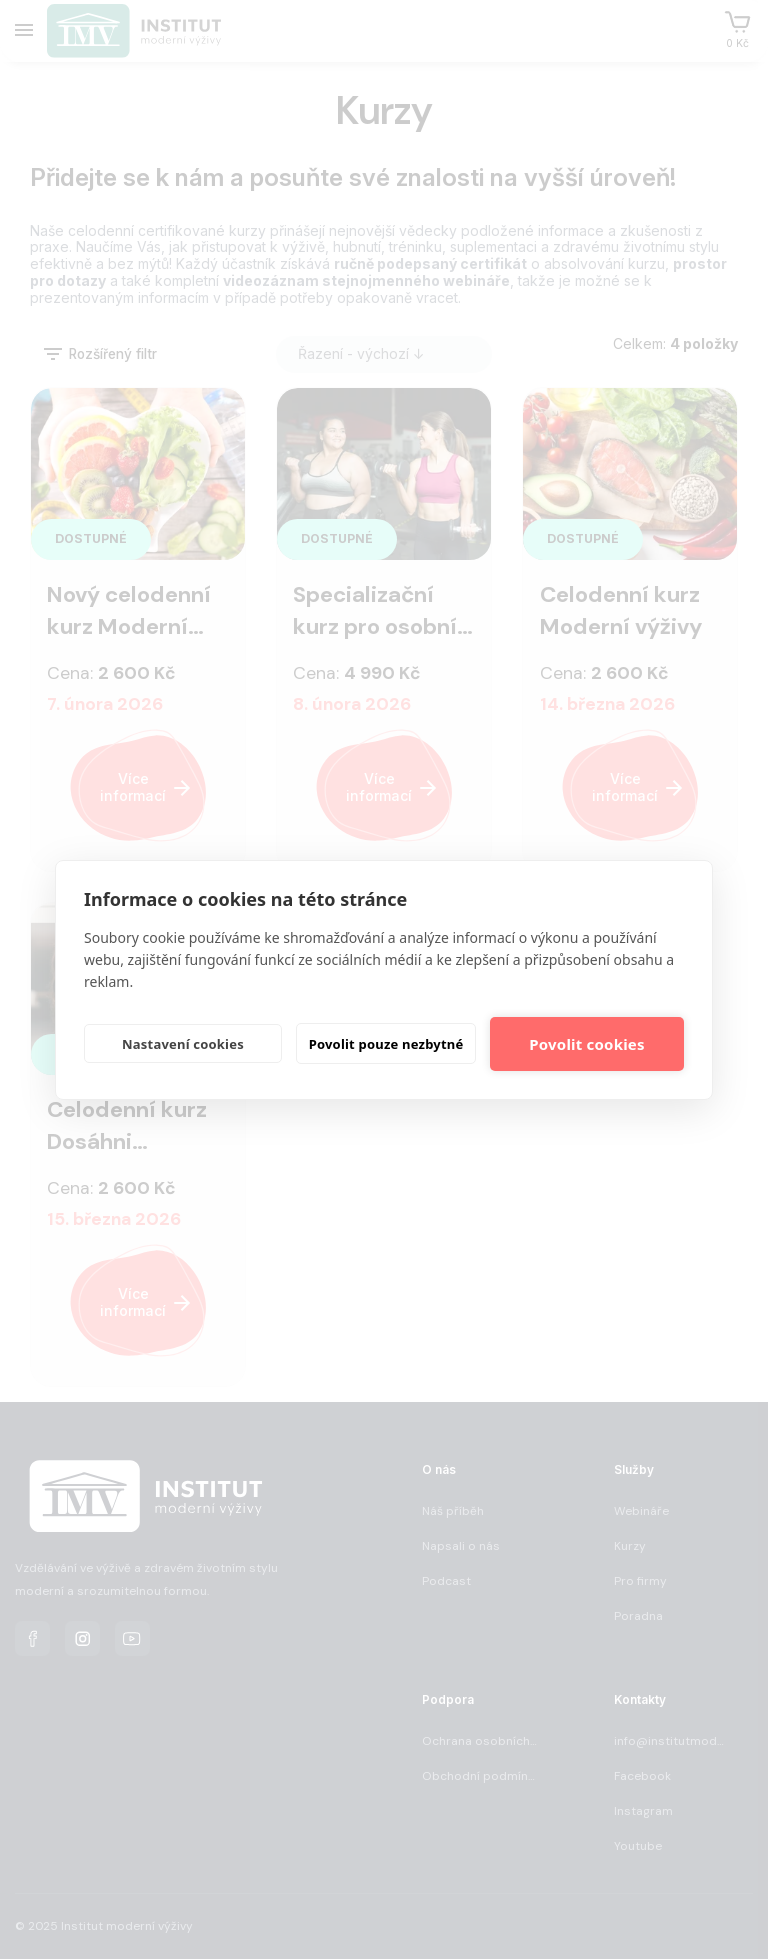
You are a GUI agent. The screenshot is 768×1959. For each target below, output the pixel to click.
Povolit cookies (586, 1044)
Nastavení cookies (183, 1044)
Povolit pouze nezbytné (386, 1044)
